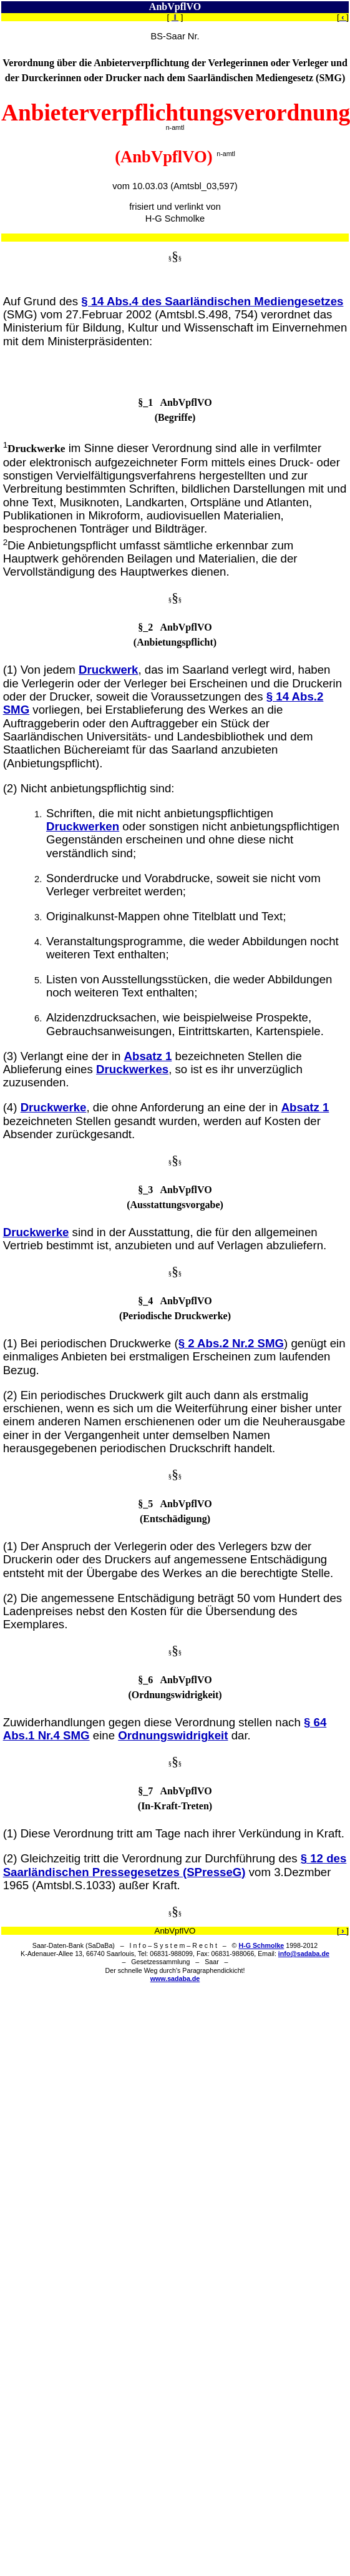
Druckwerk (108, 669)
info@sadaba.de (303, 1953)
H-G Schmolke (261, 1945)
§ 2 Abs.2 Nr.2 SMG (231, 1343)
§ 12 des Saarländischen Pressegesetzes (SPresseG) (175, 1865)
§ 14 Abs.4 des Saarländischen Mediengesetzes (212, 301)
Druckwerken (82, 826)
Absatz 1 (148, 1056)
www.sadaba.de (175, 1978)
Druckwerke (54, 1107)
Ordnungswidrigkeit (173, 1735)
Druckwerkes (132, 1069)
